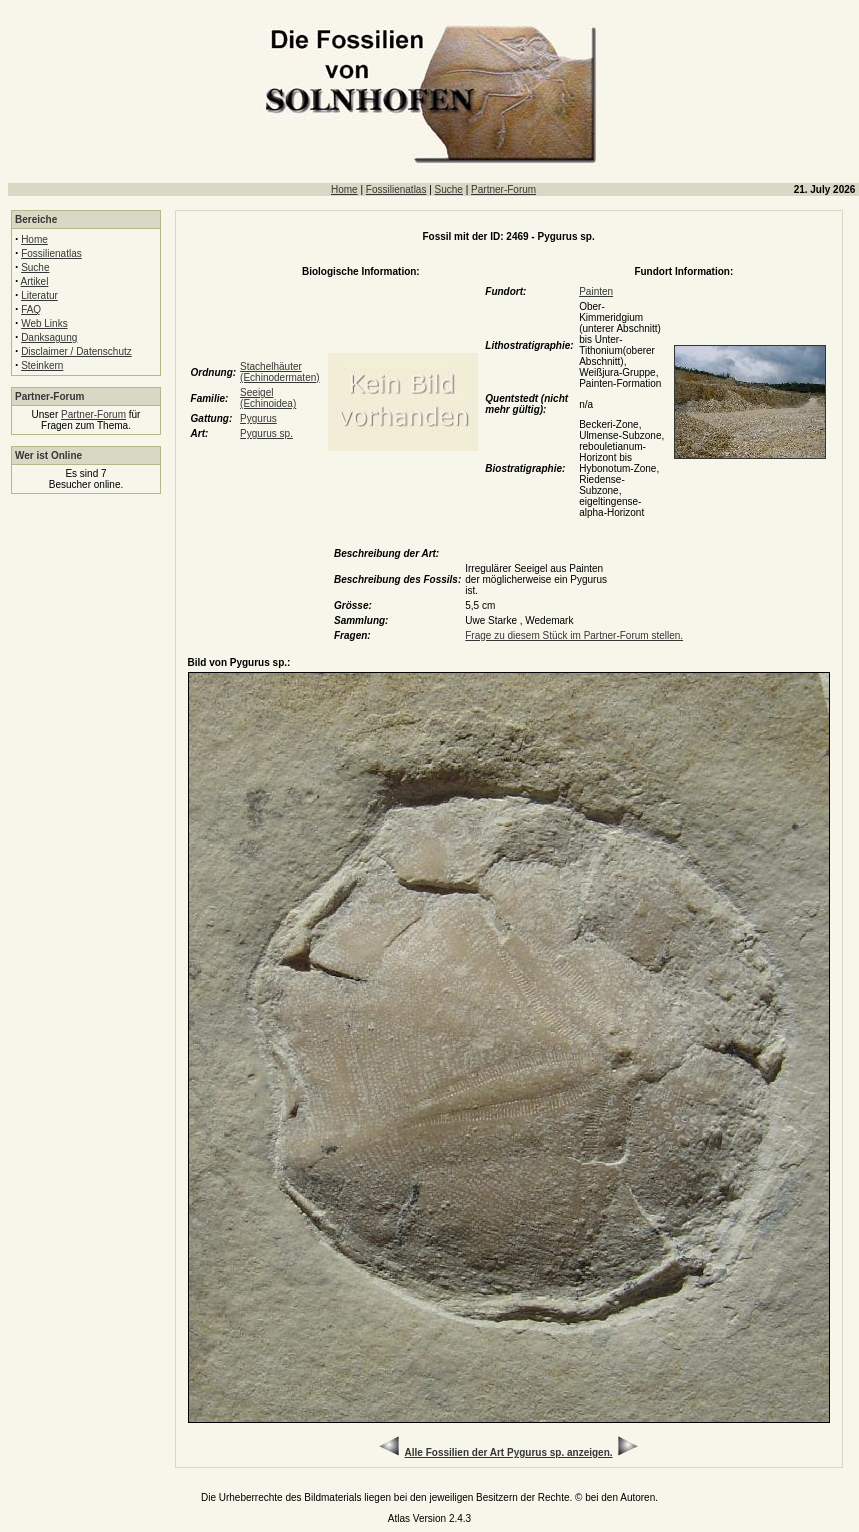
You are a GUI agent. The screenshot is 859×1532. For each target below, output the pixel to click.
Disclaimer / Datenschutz (76, 351)
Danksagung (49, 337)
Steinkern (42, 365)
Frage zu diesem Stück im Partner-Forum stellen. (574, 635)
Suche (449, 189)
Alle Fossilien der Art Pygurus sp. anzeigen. (509, 1452)
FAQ (31, 309)
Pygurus (258, 418)
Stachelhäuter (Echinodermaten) (279, 372)
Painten (596, 291)
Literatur (39, 295)
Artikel (35, 281)
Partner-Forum (503, 189)
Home (344, 189)
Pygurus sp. (266, 433)
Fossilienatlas (396, 189)
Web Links (44, 323)
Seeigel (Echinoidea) (268, 398)
